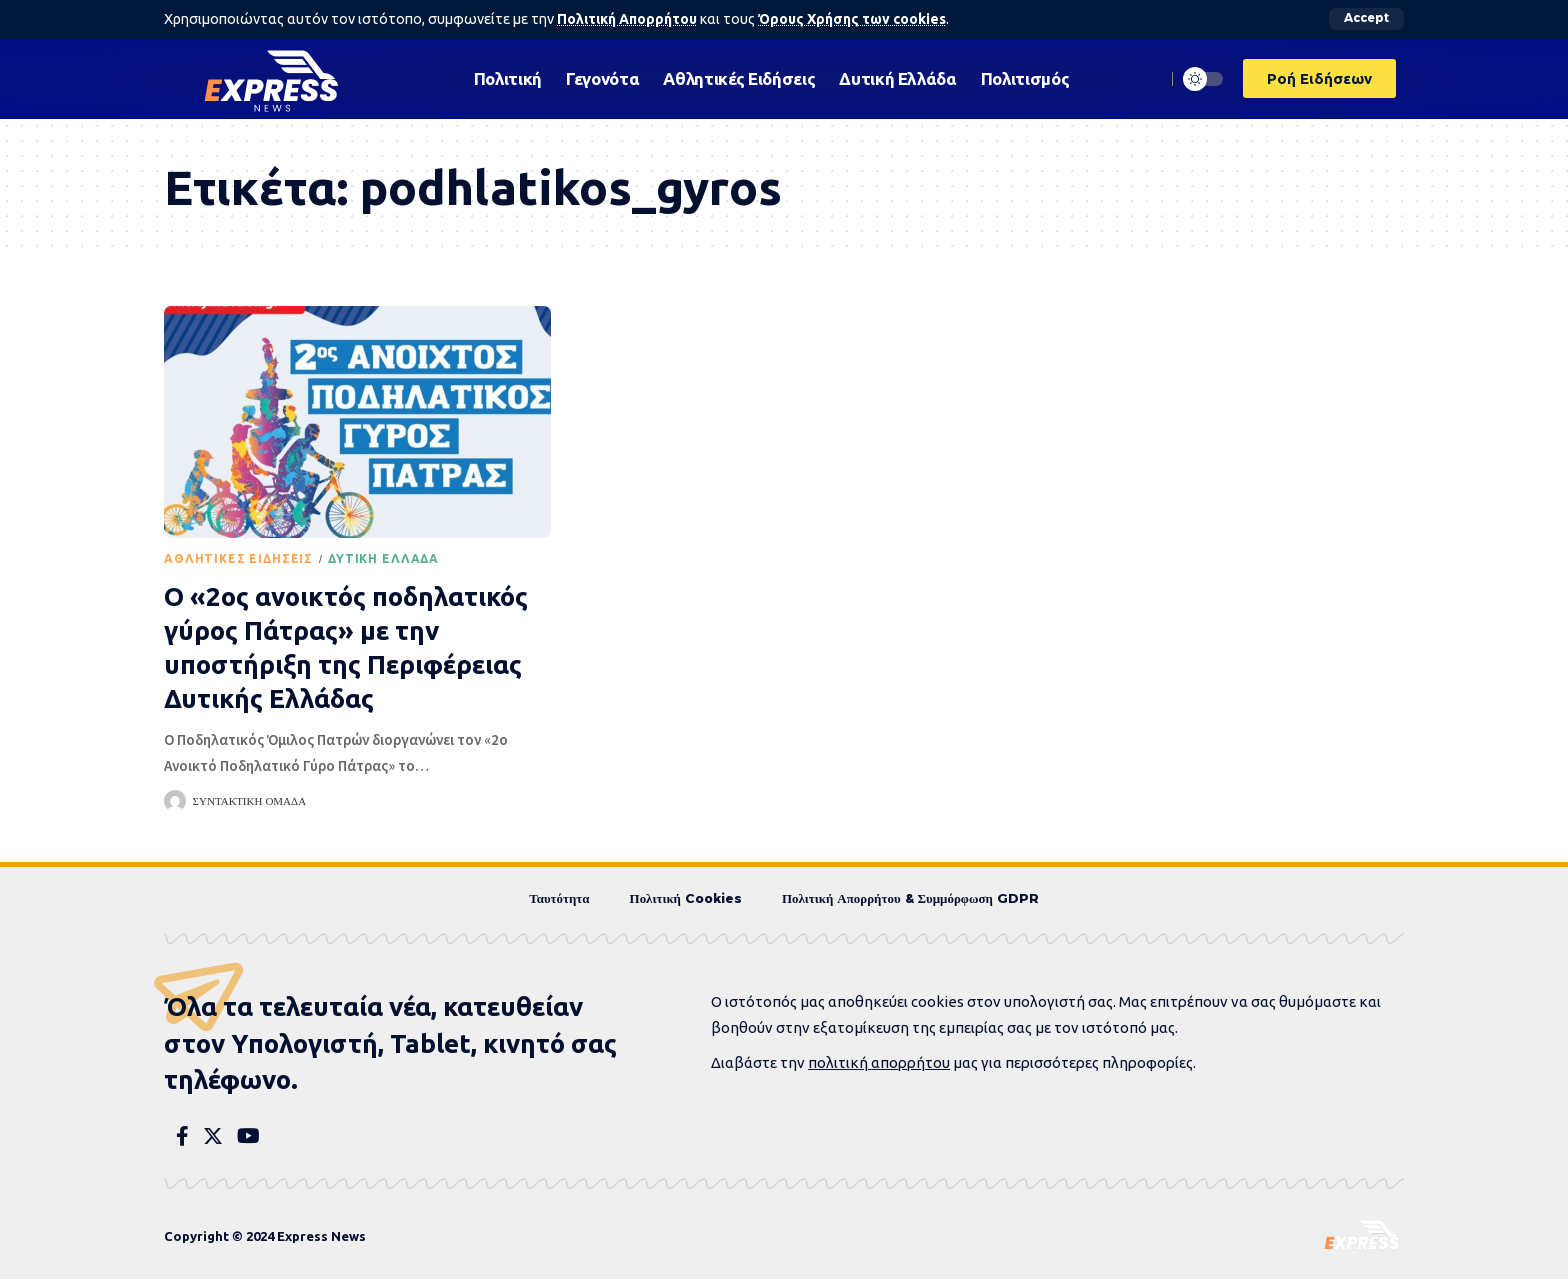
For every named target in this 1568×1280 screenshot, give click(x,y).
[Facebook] (182, 1137)
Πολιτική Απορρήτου (628, 19)
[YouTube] (248, 1137)
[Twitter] (213, 1137)
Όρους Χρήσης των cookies (857, 19)
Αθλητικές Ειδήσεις (238, 558)
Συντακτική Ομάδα (250, 801)
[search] (1145, 78)
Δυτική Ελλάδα (383, 558)
